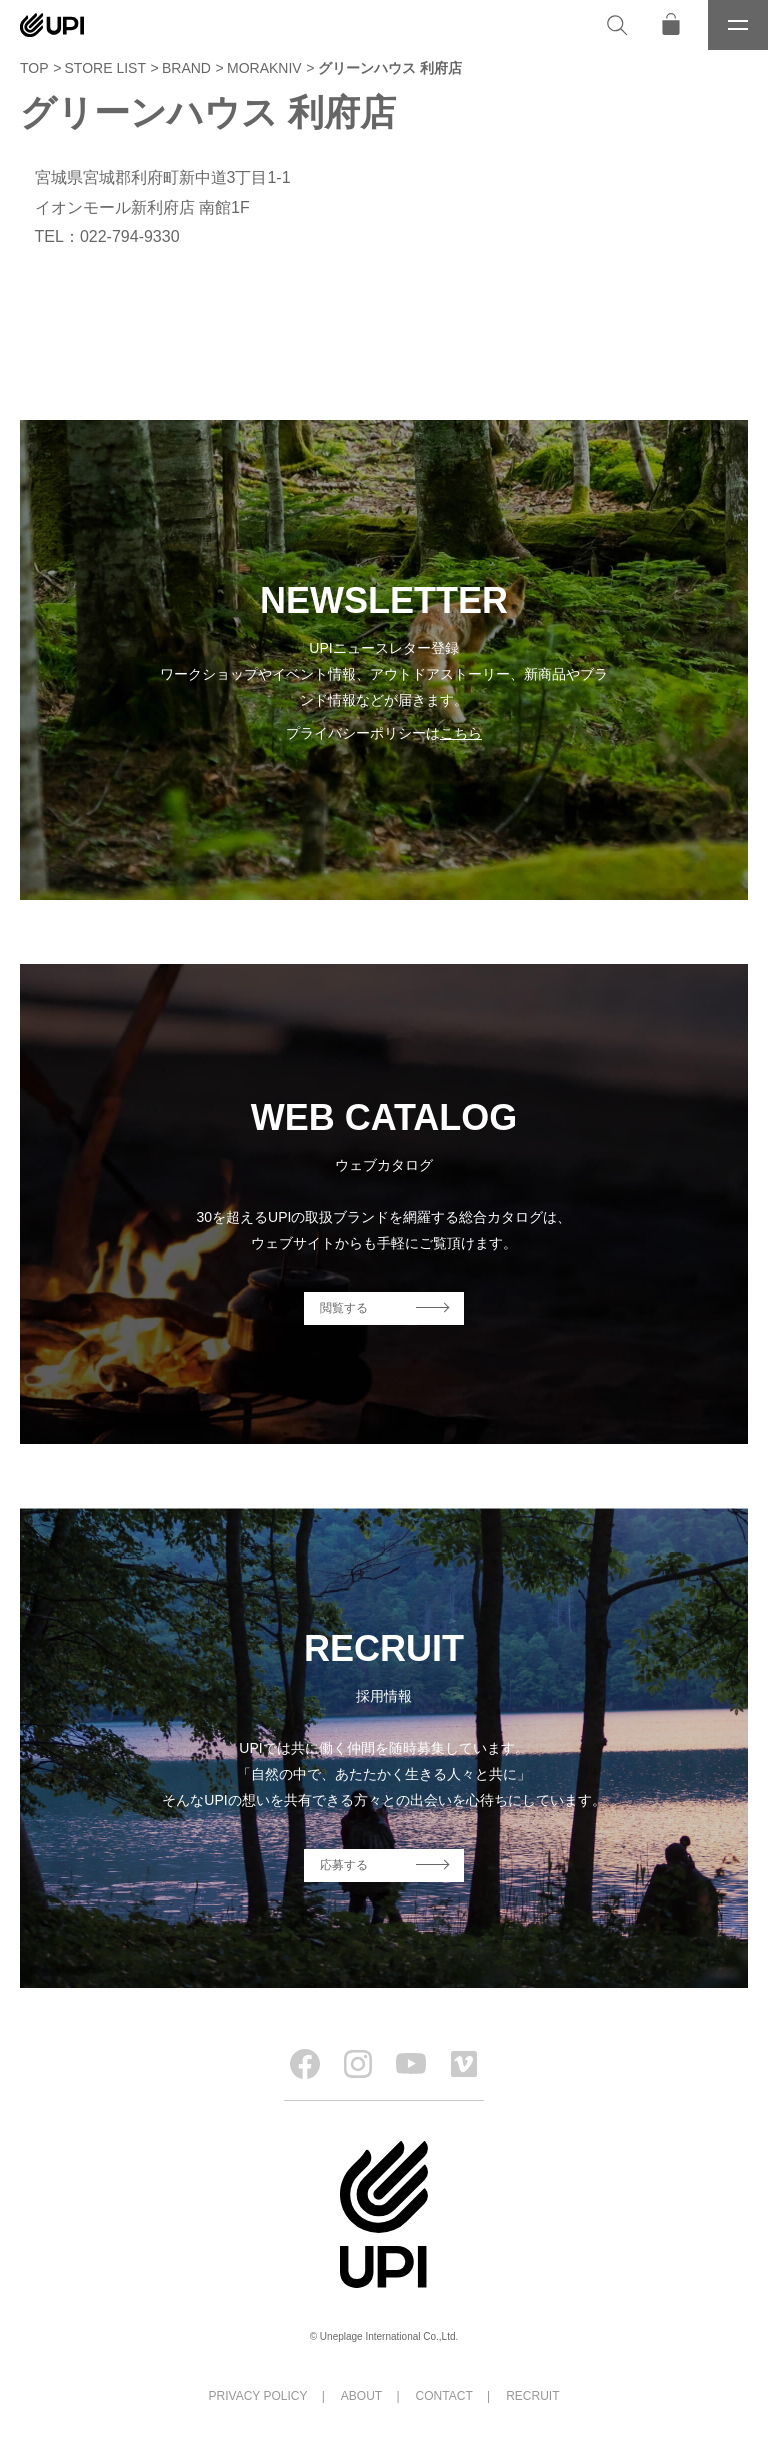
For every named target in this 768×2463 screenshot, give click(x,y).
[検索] (617, 25)
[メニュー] (738, 25)
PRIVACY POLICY (258, 2396)
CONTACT (444, 2396)
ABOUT (361, 2396)
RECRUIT (532, 2396)
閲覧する (344, 1308)
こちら (461, 733)
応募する (344, 1865)
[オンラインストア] (671, 25)
